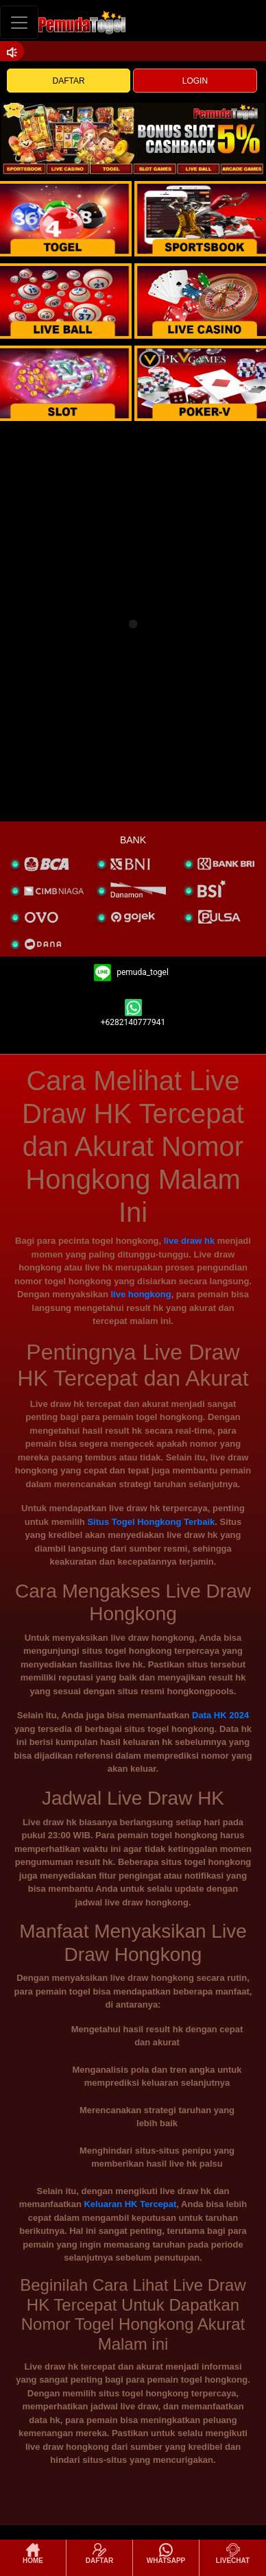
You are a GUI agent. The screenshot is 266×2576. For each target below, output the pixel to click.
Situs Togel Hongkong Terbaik (151, 1522)
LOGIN (195, 81)
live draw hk (189, 1241)
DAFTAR (69, 81)
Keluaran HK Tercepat (130, 2204)
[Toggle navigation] (19, 22)
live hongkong (141, 1294)
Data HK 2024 (220, 1715)
